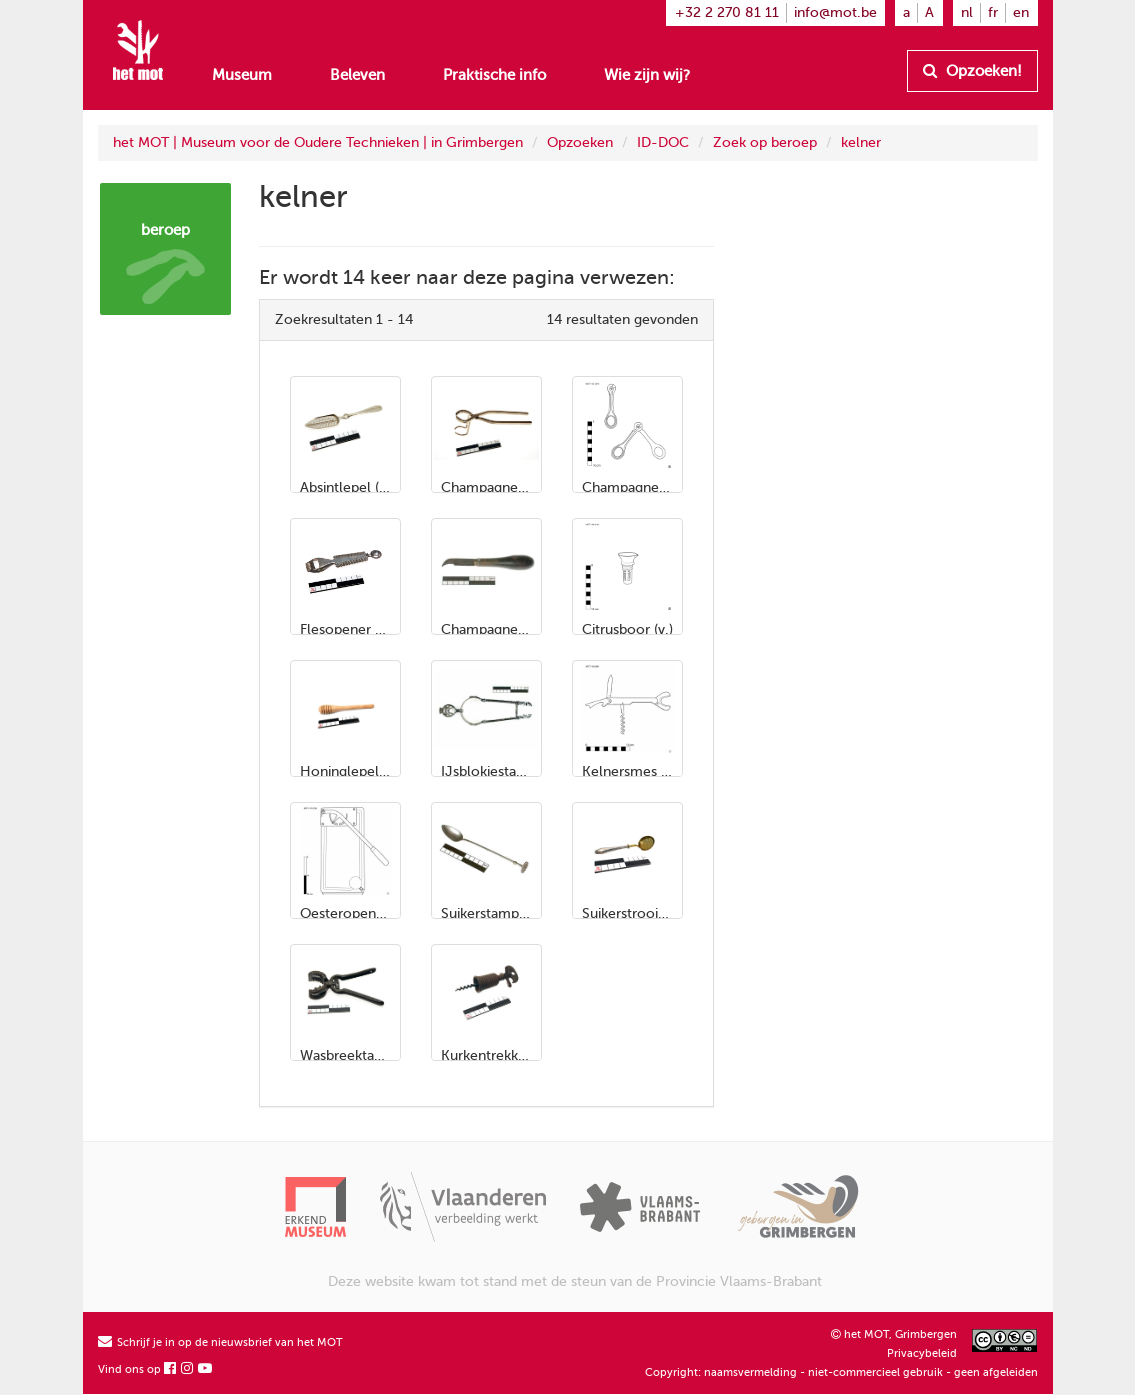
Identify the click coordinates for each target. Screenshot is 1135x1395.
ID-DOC (663, 142)
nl (967, 12)
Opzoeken (580, 142)
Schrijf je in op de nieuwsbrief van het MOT (220, 1342)
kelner (861, 142)
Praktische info (494, 75)
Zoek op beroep (765, 142)
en (1021, 12)
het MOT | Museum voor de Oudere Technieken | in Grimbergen (318, 142)
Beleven (357, 75)
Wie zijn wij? (647, 75)
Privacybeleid (922, 1353)
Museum (242, 75)
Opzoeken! (972, 71)
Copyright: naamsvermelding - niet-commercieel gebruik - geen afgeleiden (841, 1372)
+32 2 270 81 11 (727, 12)
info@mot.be (835, 12)
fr (993, 12)
